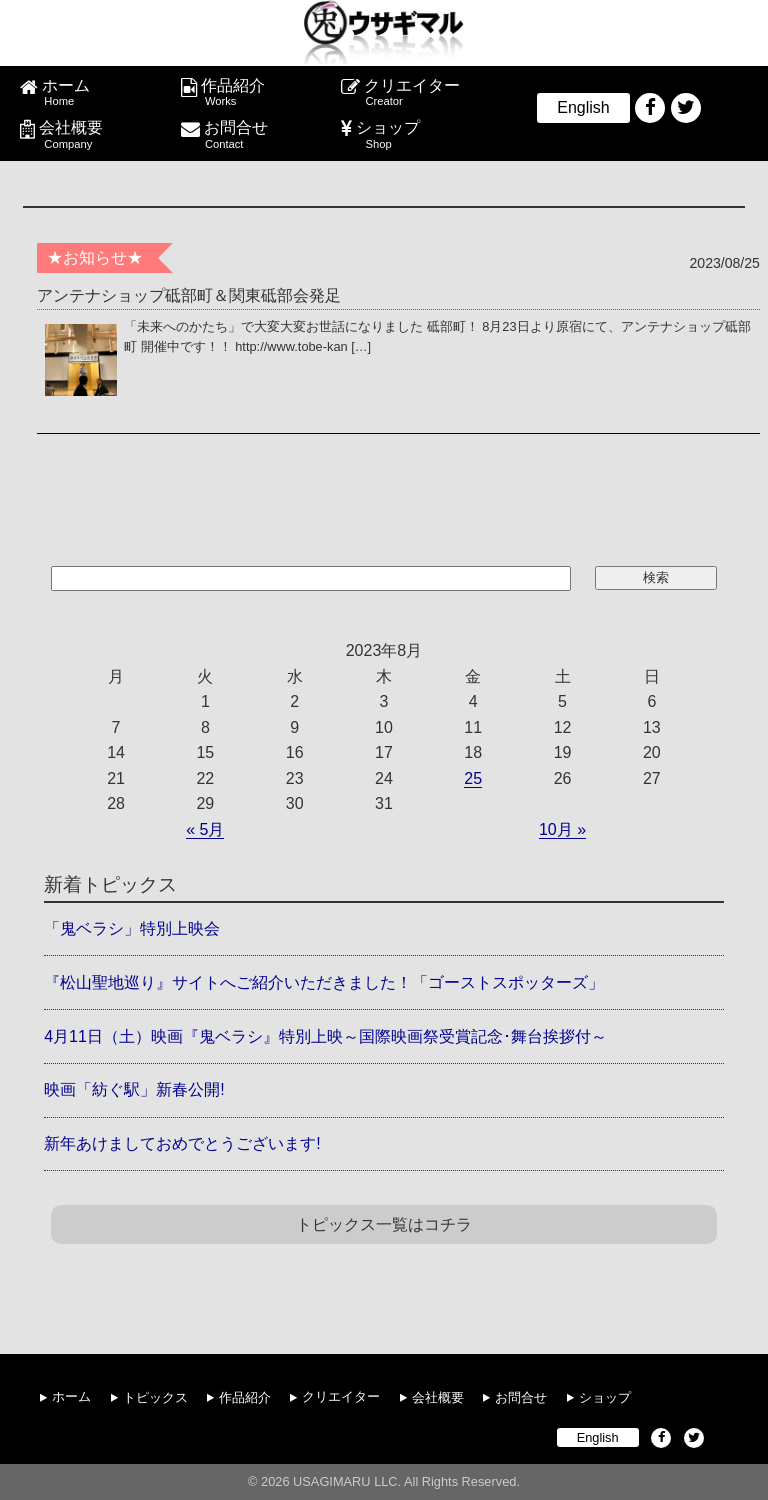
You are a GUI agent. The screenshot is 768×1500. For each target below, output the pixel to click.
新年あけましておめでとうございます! (182, 1143)
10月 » (562, 829)
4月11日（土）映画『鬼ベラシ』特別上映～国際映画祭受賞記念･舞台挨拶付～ (325, 1036)
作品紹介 (266, 93)
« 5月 (205, 829)
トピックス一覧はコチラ (384, 1224)
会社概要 (105, 135)
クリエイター (428, 93)
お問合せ (268, 135)
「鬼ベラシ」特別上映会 (132, 928)
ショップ (424, 135)
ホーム (106, 93)
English (583, 107)
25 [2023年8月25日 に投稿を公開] (473, 778)
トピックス (155, 1396)
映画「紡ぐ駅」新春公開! (134, 1089)
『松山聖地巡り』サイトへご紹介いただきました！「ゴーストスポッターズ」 (324, 982)
